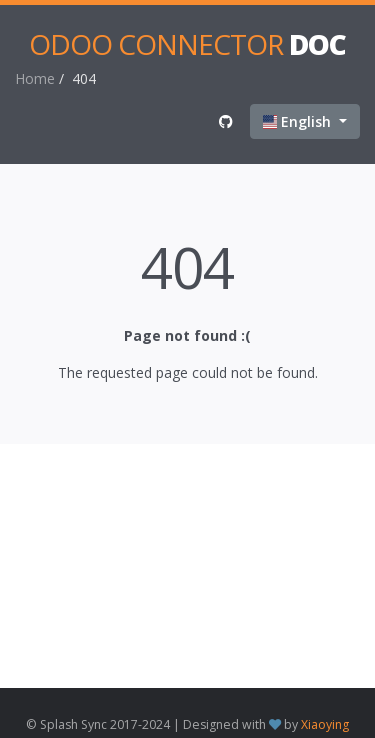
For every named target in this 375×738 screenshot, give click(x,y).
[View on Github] (226, 121)
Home (35, 78)
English (299, 121)
